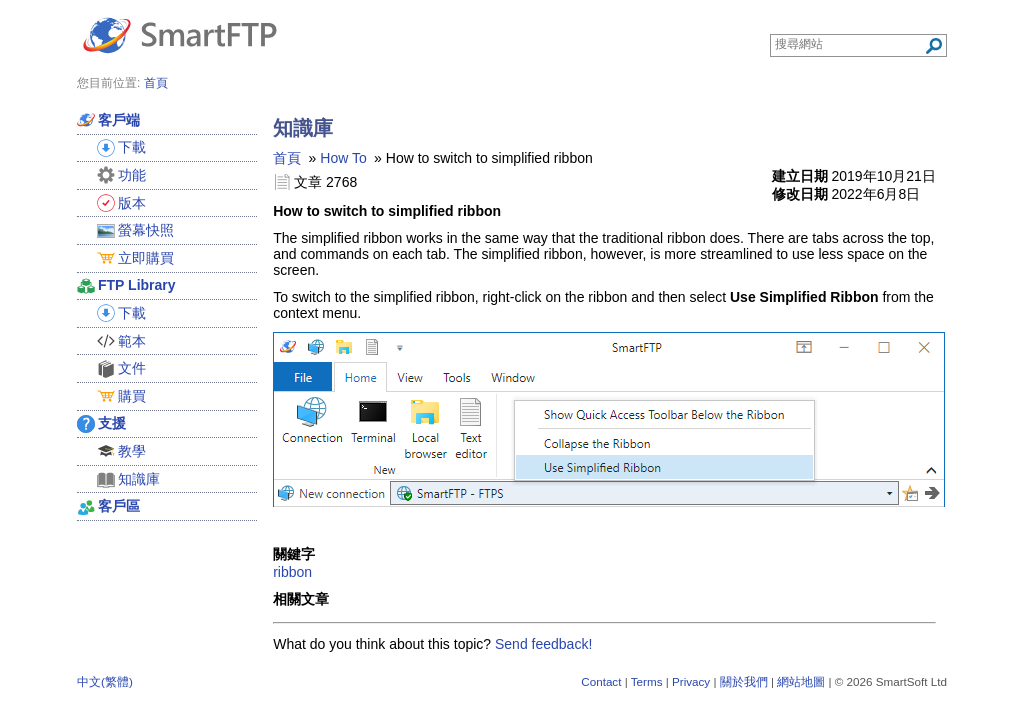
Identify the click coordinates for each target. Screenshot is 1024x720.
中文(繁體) (105, 681)
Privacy (691, 681)
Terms (647, 681)
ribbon (292, 572)
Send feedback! (543, 644)
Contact (601, 681)
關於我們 (744, 681)
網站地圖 (801, 681)
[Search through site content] (849, 44)
